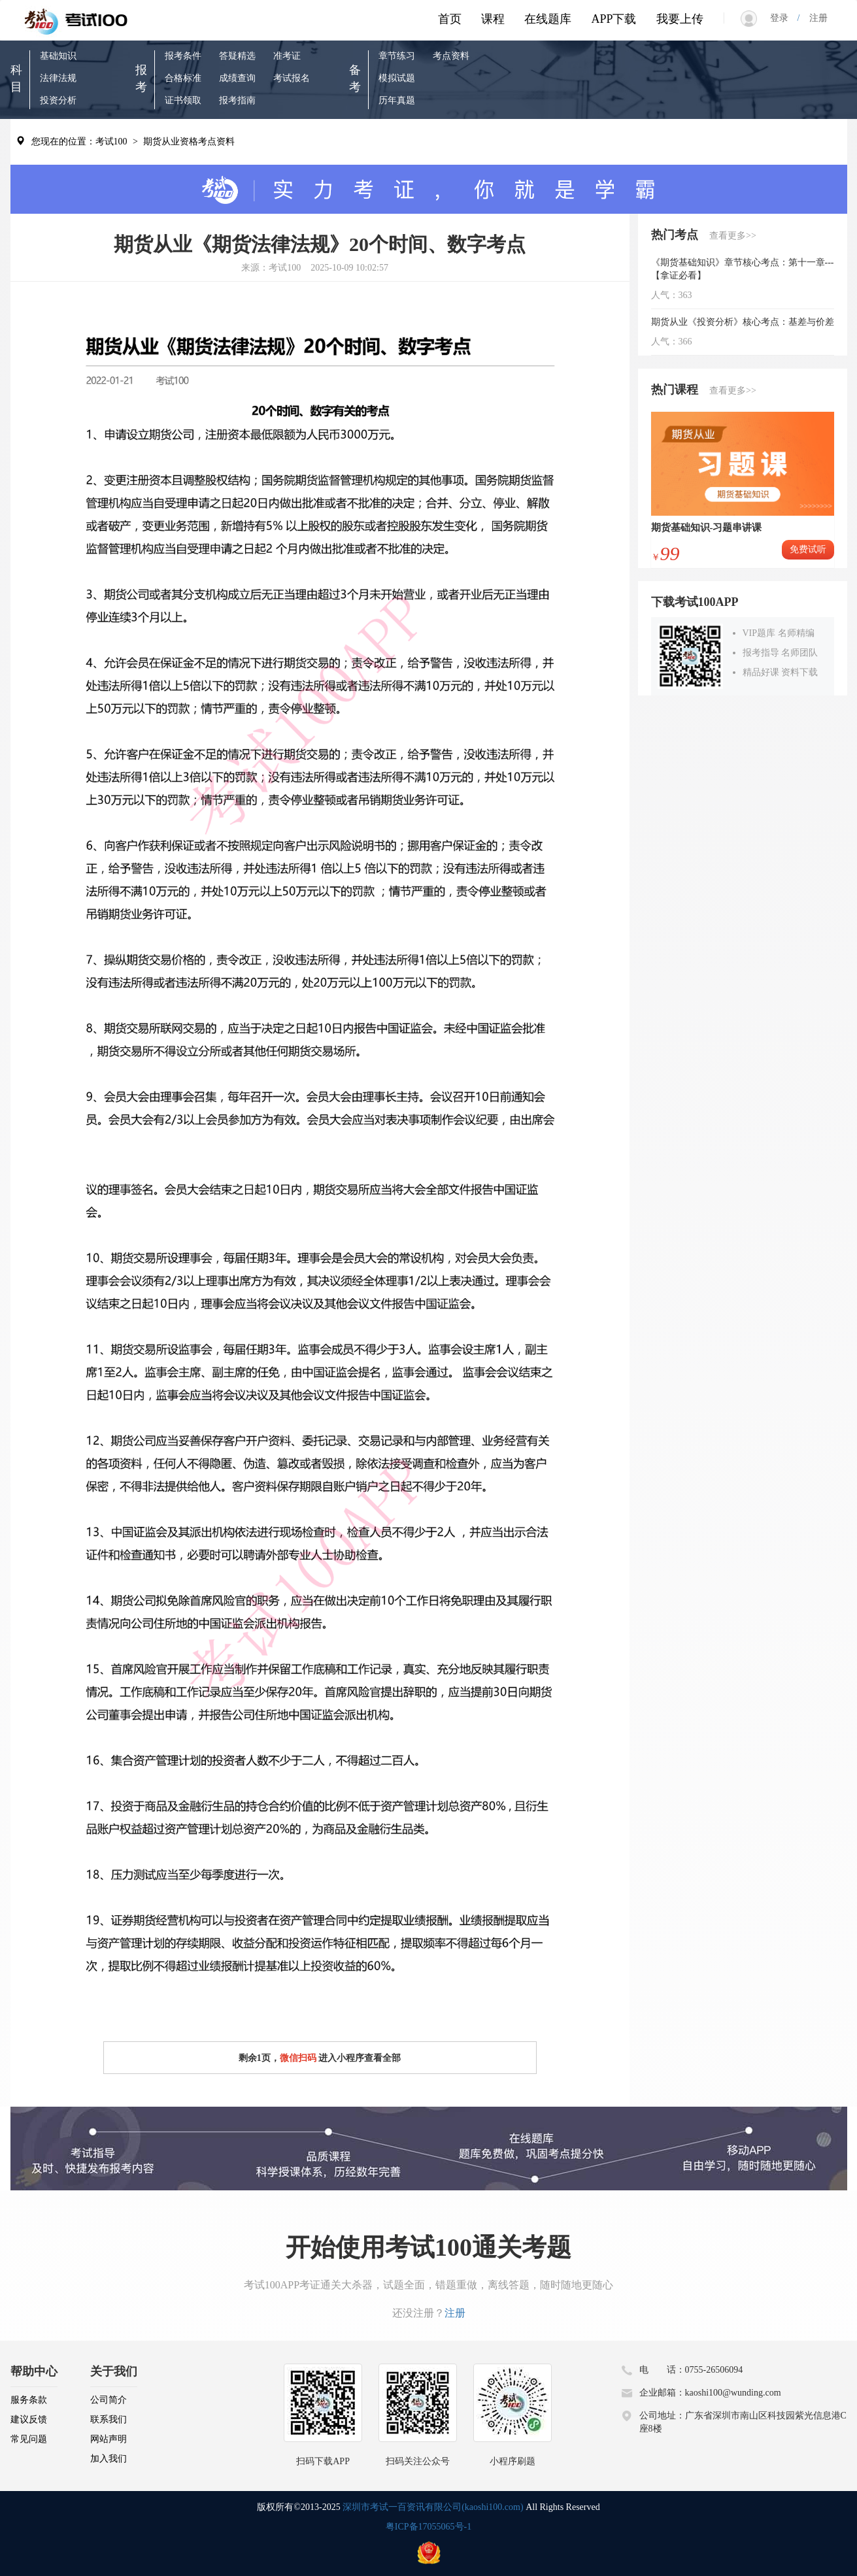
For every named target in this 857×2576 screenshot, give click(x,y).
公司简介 (108, 2400)
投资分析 (58, 100)
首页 (450, 18)
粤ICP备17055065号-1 (428, 2527)
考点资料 (451, 56)
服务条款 (28, 2400)
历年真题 (396, 100)
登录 (784, 18)
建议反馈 (28, 2419)
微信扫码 (298, 2058)
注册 (814, 18)
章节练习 (396, 56)
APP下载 (613, 18)
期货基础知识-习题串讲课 (706, 527)
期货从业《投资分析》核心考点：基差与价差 (742, 322)
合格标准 (183, 78)
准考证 (287, 56)
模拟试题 (396, 78)
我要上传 (679, 18)
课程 (493, 18)
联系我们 (108, 2419)
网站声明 (108, 2439)
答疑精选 (237, 56)
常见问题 (28, 2439)
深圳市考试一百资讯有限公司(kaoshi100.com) (433, 2507)
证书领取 (183, 100)
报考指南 (237, 100)
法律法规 (58, 78)
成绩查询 (237, 78)
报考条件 (183, 56)
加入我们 (108, 2459)
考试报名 (291, 78)
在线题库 (547, 18)
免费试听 (808, 549)
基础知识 (58, 56)
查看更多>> (732, 236)
